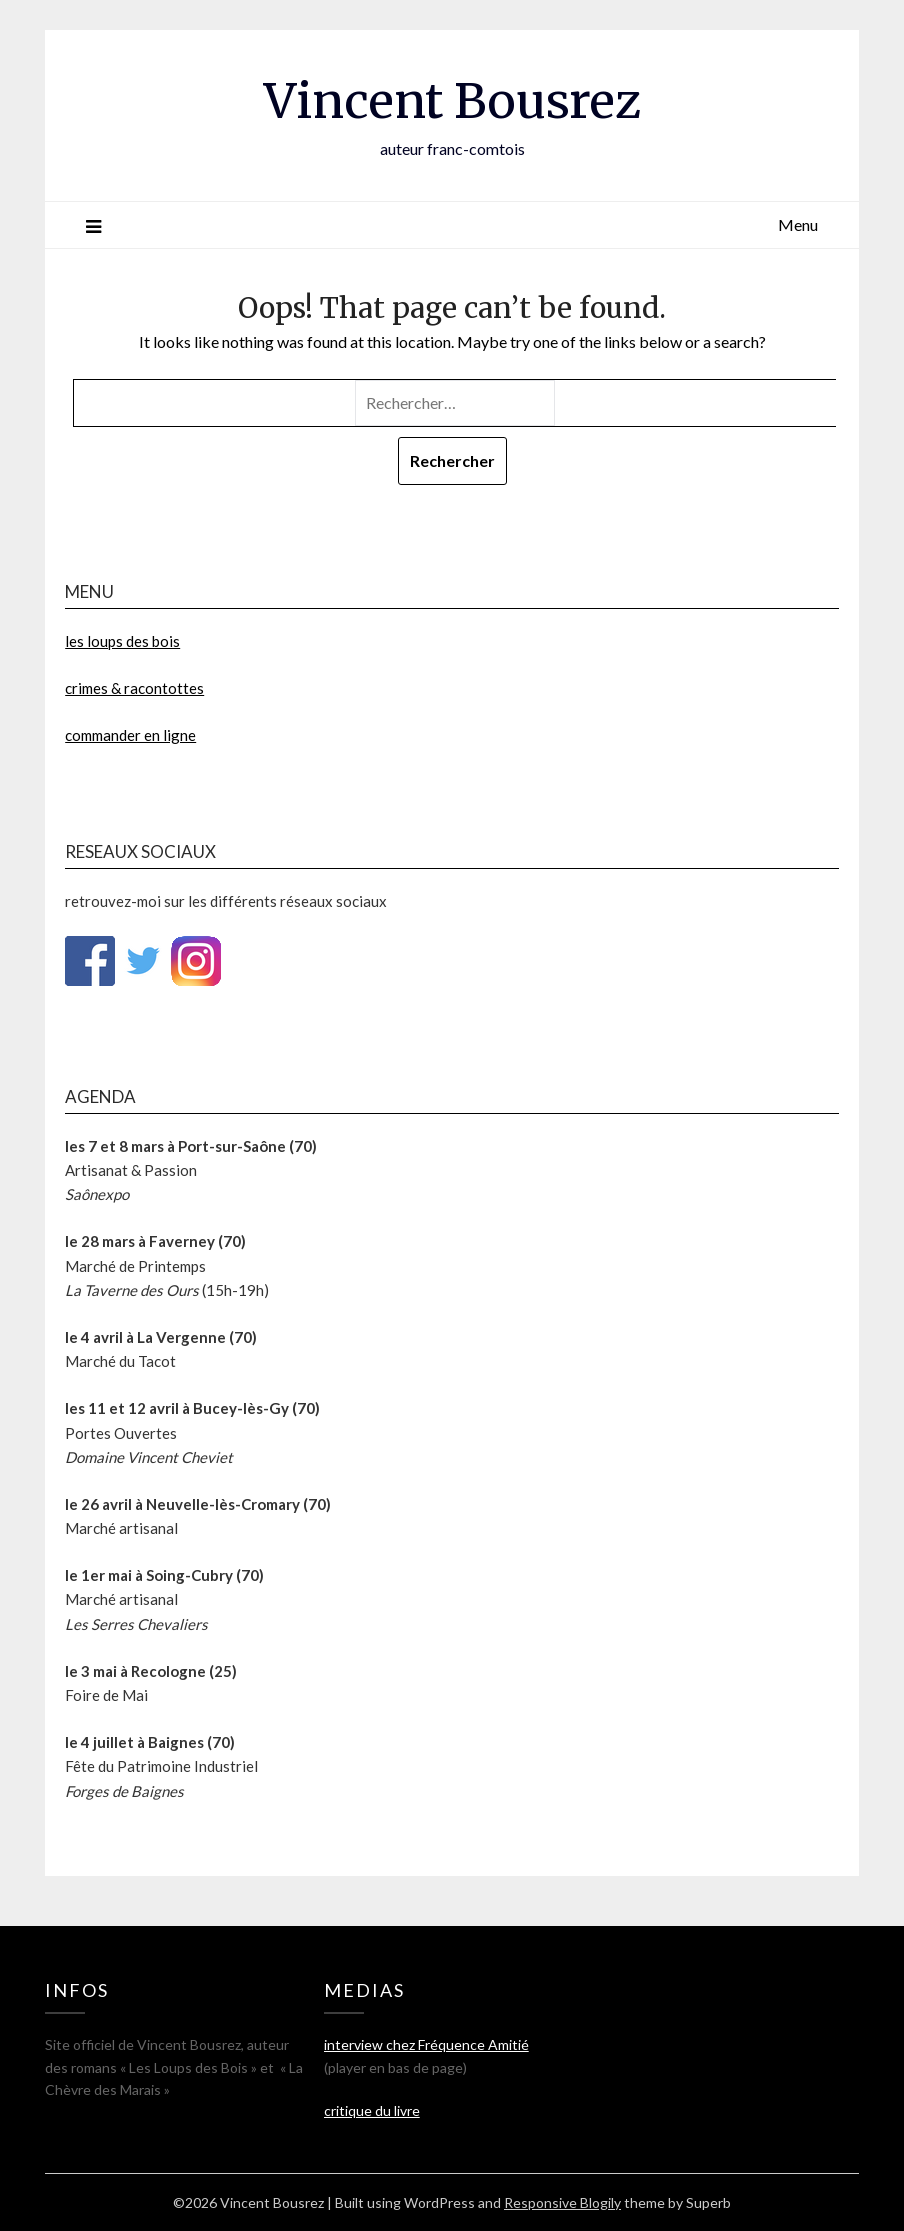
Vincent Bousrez (452, 101)
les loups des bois (122, 641)
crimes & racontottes (134, 688)
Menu (798, 224)
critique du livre (372, 2110)
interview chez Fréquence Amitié (426, 2044)
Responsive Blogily (562, 2202)
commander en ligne (130, 735)
